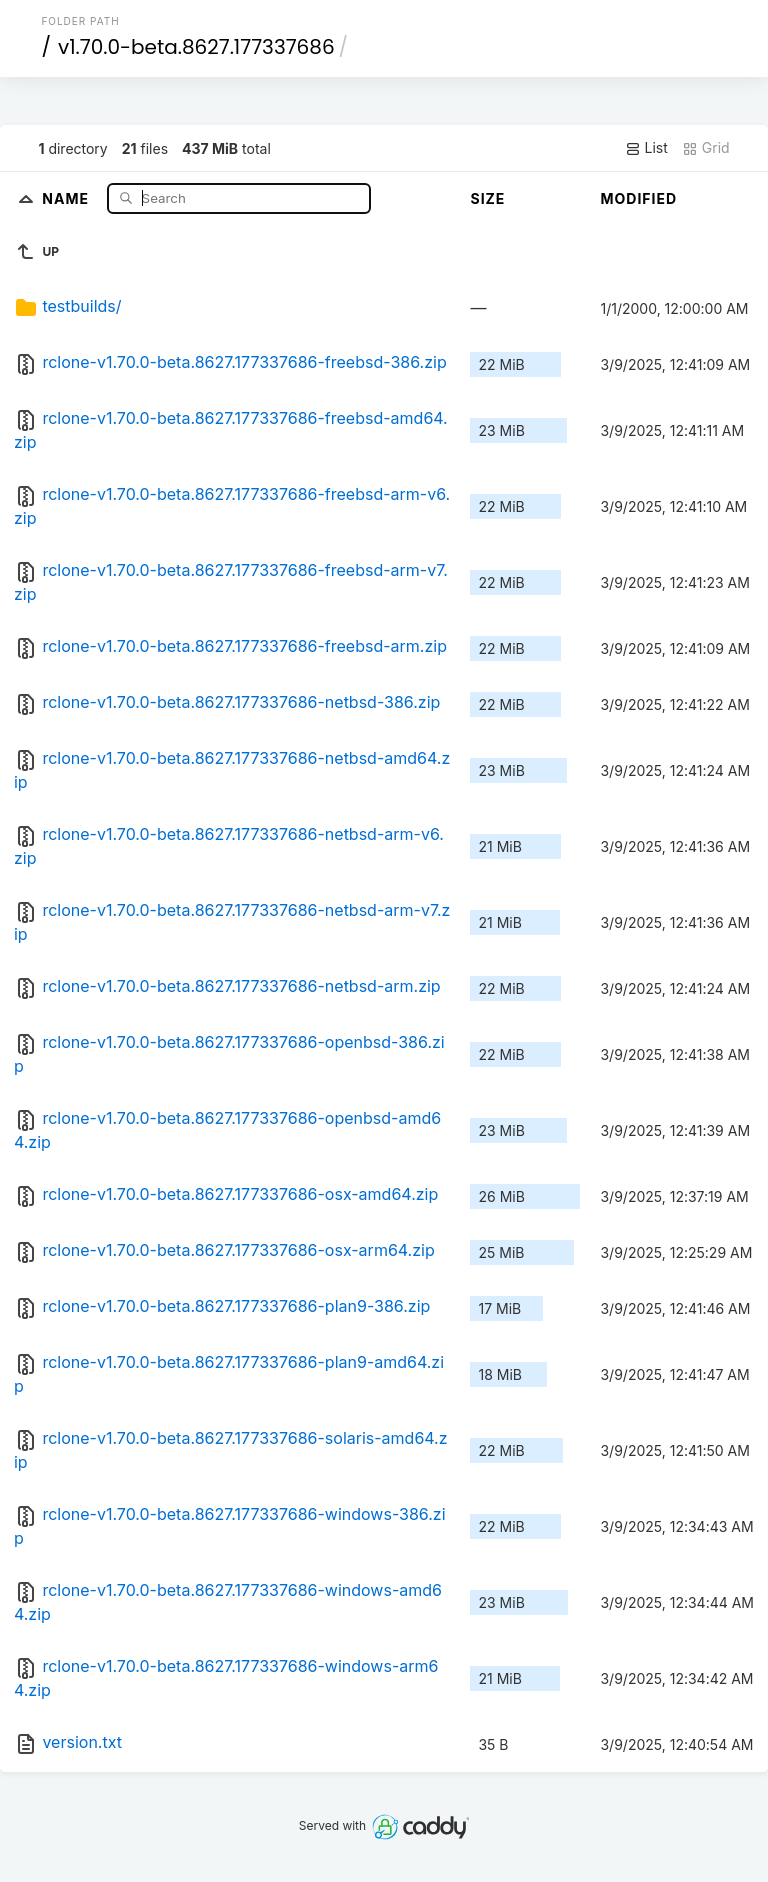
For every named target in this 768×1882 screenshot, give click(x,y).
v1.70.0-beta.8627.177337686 (196, 47)
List (646, 148)
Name (67, 197)
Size (487, 198)
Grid (706, 148)
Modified (638, 198)
